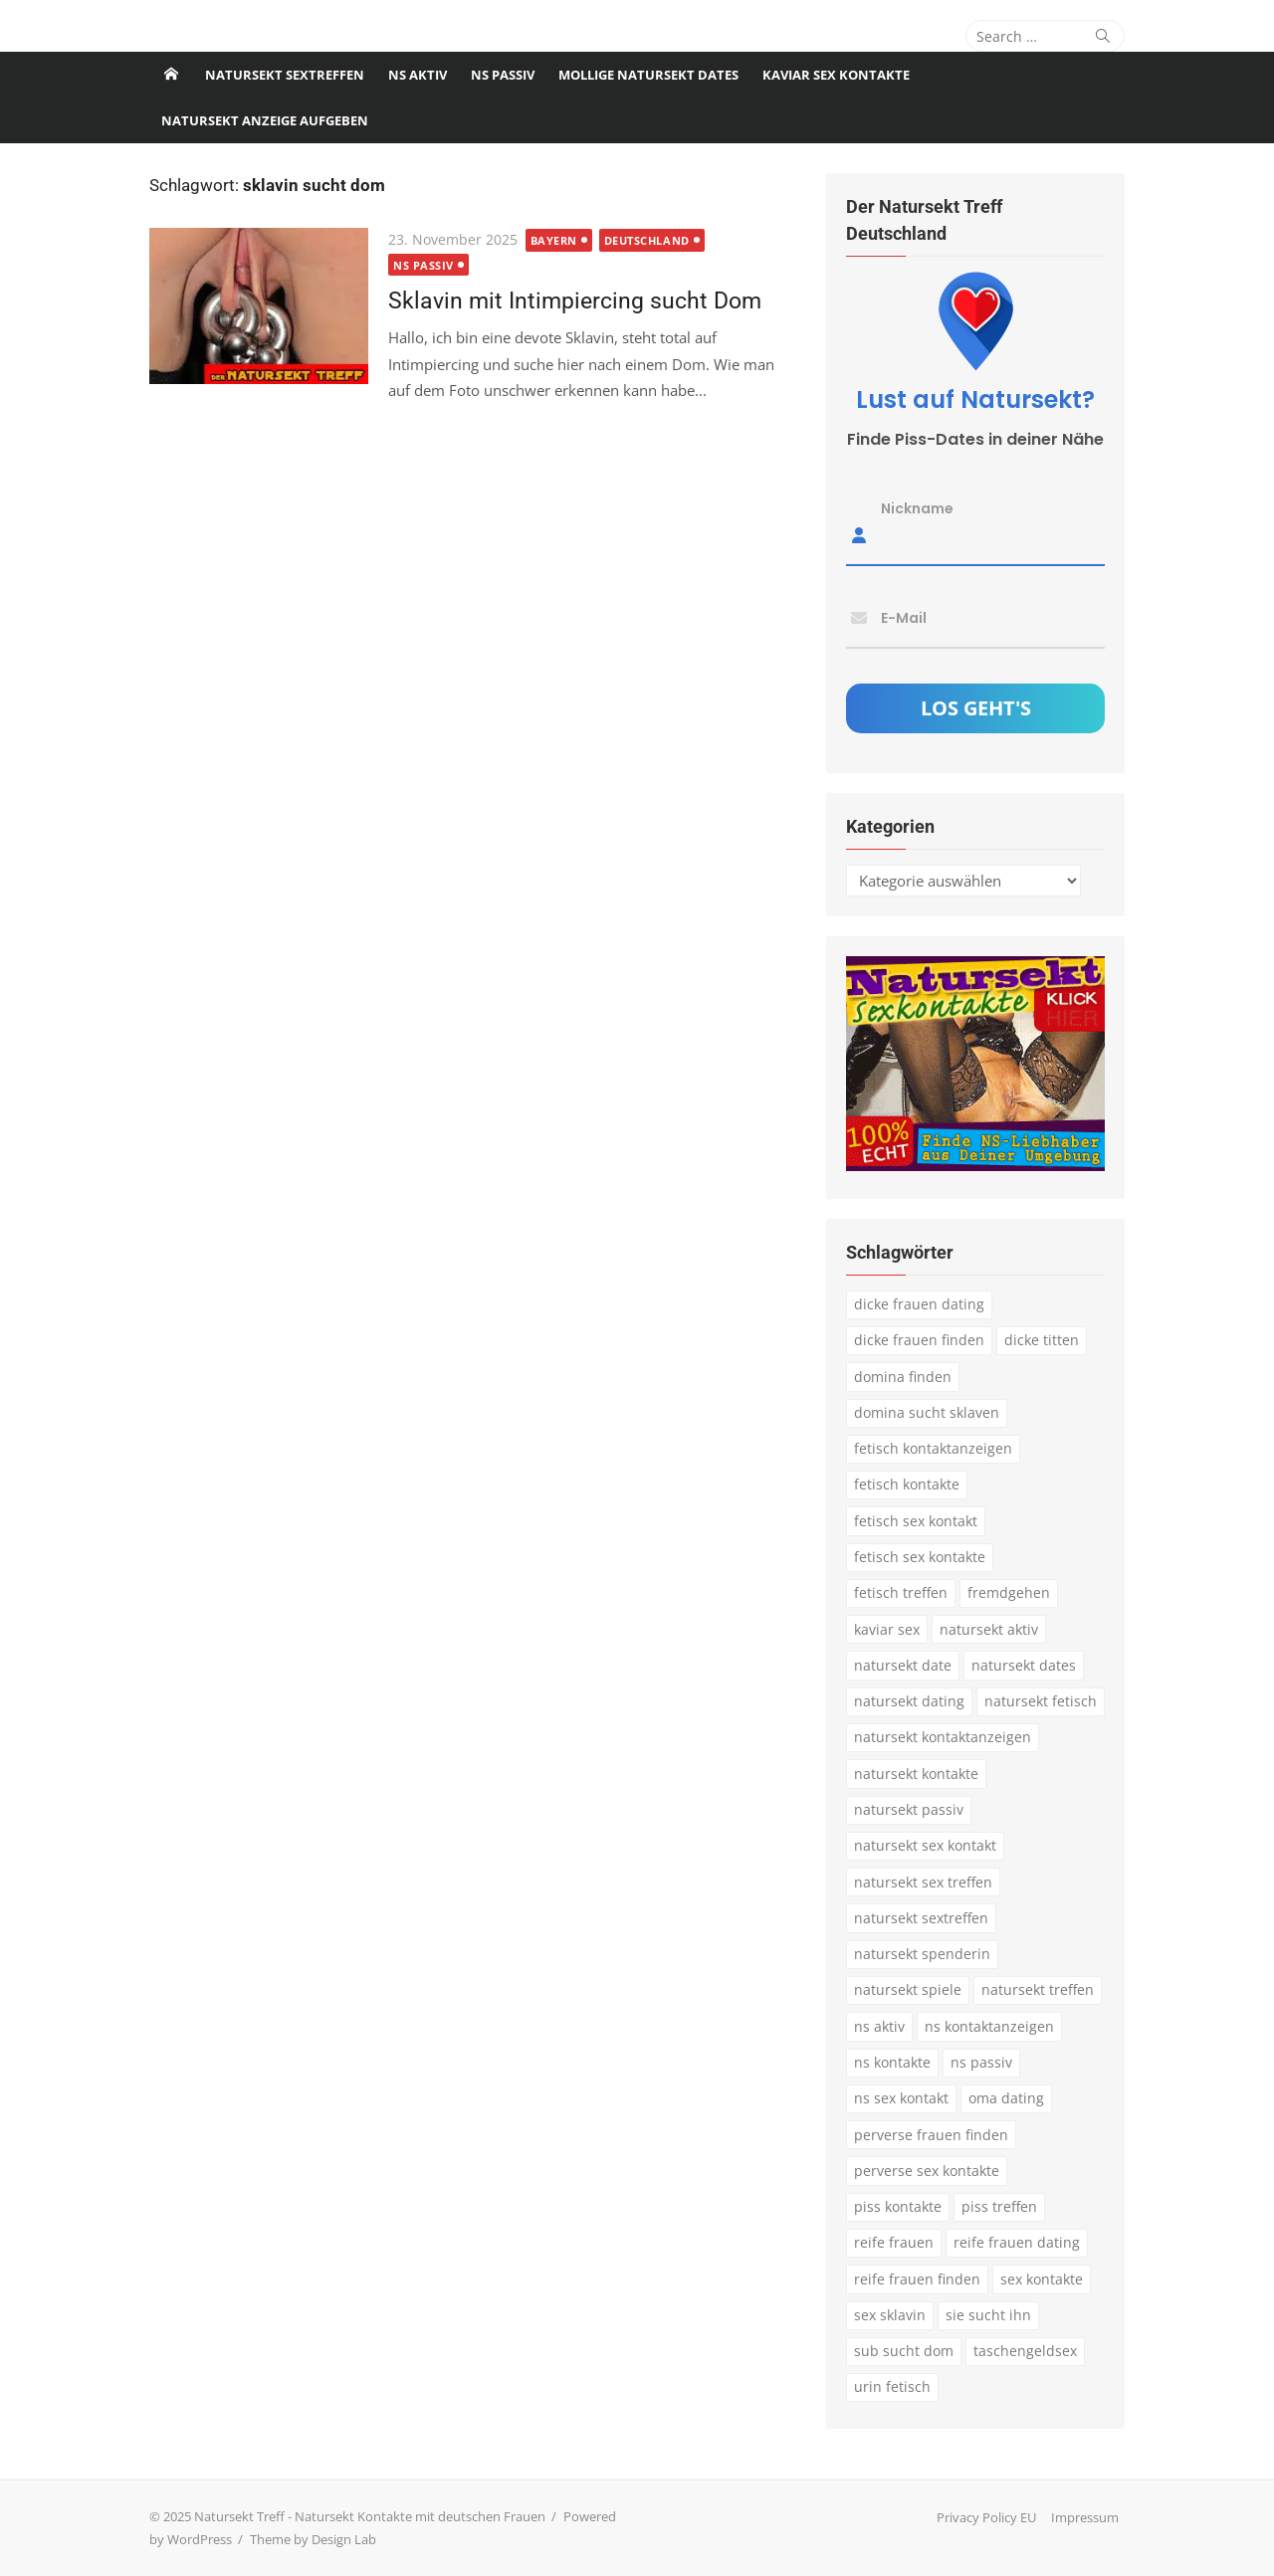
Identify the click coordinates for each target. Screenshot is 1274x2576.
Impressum (1085, 2517)
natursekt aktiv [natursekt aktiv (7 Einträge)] (989, 1629)
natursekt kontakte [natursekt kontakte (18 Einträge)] (916, 1773)
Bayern (554, 240)
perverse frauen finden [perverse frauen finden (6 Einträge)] (931, 2134)
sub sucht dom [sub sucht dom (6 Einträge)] (904, 2350)
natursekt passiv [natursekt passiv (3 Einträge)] (908, 1809)
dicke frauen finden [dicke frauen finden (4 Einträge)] (919, 1339)
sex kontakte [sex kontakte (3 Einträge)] (1041, 2279)
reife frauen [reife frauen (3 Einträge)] (894, 2242)
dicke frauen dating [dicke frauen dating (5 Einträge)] (919, 1303)
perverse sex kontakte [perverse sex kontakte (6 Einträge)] (926, 2170)
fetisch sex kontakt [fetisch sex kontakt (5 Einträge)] (915, 1520)
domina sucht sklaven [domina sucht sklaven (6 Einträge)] (926, 1412)
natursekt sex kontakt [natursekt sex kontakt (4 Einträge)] (925, 1845)
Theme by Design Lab (313, 2539)
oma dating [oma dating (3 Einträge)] (1006, 2097)
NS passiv (502, 75)
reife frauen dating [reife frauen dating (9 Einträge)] (1017, 2242)
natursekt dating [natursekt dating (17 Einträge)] (909, 1700)
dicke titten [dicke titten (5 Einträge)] (1041, 1339)
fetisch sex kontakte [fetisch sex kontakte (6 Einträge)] (919, 1556)
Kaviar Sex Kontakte (836, 75)
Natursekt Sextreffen (284, 75)
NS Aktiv (417, 75)
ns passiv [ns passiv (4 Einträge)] (981, 2062)
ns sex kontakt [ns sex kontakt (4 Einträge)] (901, 2097)
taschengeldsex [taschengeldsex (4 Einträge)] (1025, 2350)
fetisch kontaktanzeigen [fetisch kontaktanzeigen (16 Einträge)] (933, 1448)
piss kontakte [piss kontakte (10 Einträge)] (898, 2206)
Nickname (917, 508)
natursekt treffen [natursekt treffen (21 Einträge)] (1037, 1989)
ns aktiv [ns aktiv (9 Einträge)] (879, 2026)
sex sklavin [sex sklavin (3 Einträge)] (890, 2314)
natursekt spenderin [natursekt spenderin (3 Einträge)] (922, 1953)
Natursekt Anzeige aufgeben (264, 120)
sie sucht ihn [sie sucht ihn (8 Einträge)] (988, 2314)
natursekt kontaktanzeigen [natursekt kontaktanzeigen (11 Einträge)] (942, 1736)
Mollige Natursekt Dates (648, 75)
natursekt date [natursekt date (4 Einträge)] (903, 1665)
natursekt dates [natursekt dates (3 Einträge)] (1023, 1665)
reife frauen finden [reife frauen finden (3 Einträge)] (917, 2279)
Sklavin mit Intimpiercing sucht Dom (574, 300)
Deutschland (647, 240)
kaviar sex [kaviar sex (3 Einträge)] (887, 1629)
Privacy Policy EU (986, 2517)
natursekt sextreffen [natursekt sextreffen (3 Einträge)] (921, 1917)
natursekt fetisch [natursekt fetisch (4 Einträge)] (1040, 1700)
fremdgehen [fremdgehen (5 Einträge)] (1008, 1592)
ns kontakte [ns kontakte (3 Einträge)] (892, 2062)
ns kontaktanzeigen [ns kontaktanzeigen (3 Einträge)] (989, 2026)
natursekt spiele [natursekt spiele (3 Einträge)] (907, 1989)
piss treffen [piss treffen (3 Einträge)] (999, 2206)
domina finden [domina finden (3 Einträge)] (903, 1376)
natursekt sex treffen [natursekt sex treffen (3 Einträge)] (923, 1882)
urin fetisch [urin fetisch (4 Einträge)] (892, 2386)
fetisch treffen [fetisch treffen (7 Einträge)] (901, 1592)
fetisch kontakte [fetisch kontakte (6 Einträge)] (906, 1484)
